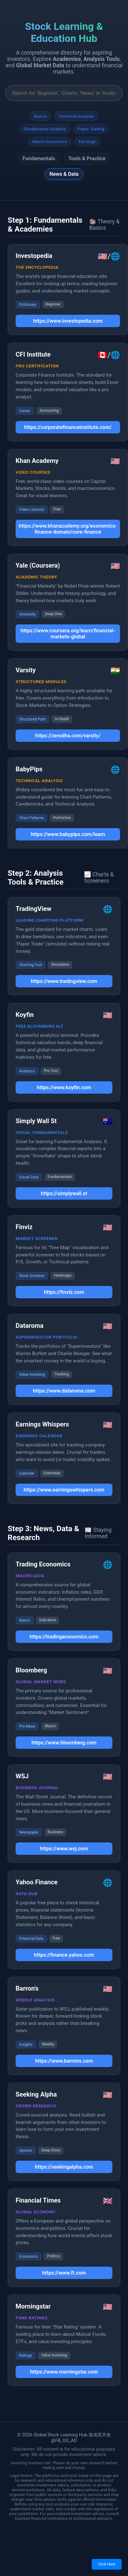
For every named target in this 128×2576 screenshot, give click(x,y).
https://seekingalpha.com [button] (64, 2167)
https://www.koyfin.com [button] (64, 1087)
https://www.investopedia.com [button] (68, 321)
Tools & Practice (87, 158)
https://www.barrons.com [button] (64, 2061)
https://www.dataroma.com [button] (64, 1391)
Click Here (106, 2564)
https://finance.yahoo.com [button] (64, 1955)
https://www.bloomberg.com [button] (64, 1743)
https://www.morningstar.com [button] (64, 2372)
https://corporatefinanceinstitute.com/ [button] (68, 427)
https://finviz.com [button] (64, 1292)
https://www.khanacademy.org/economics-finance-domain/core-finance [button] (68, 529)
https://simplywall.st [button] (64, 1193)
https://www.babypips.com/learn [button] (68, 834)
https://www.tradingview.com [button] (64, 981)
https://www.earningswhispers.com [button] (64, 1490)
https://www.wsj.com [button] (64, 1849)
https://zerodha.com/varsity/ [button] (68, 736)
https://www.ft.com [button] (64, 2273)
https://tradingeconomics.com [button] (64, 1637)
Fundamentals (39, 158)
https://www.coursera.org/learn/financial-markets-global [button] (68, 634)
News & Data (63, 174)
